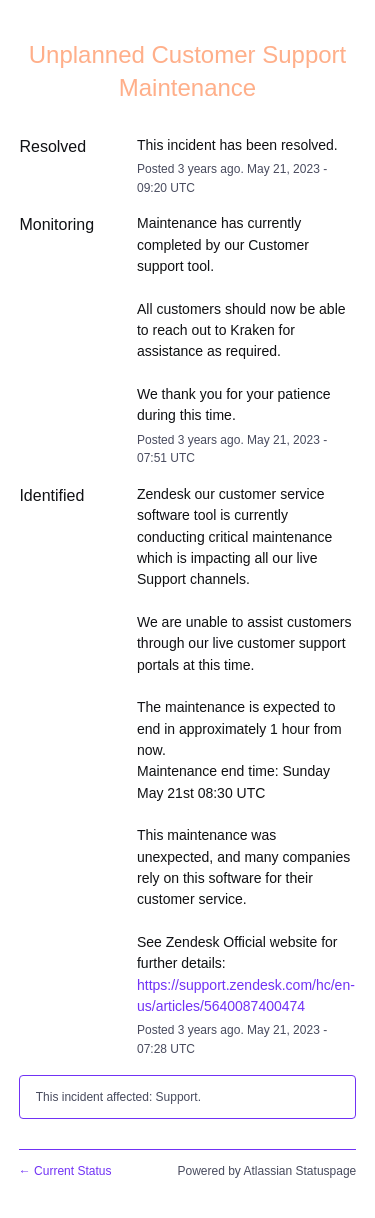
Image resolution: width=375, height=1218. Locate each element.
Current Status (65, 1171)
